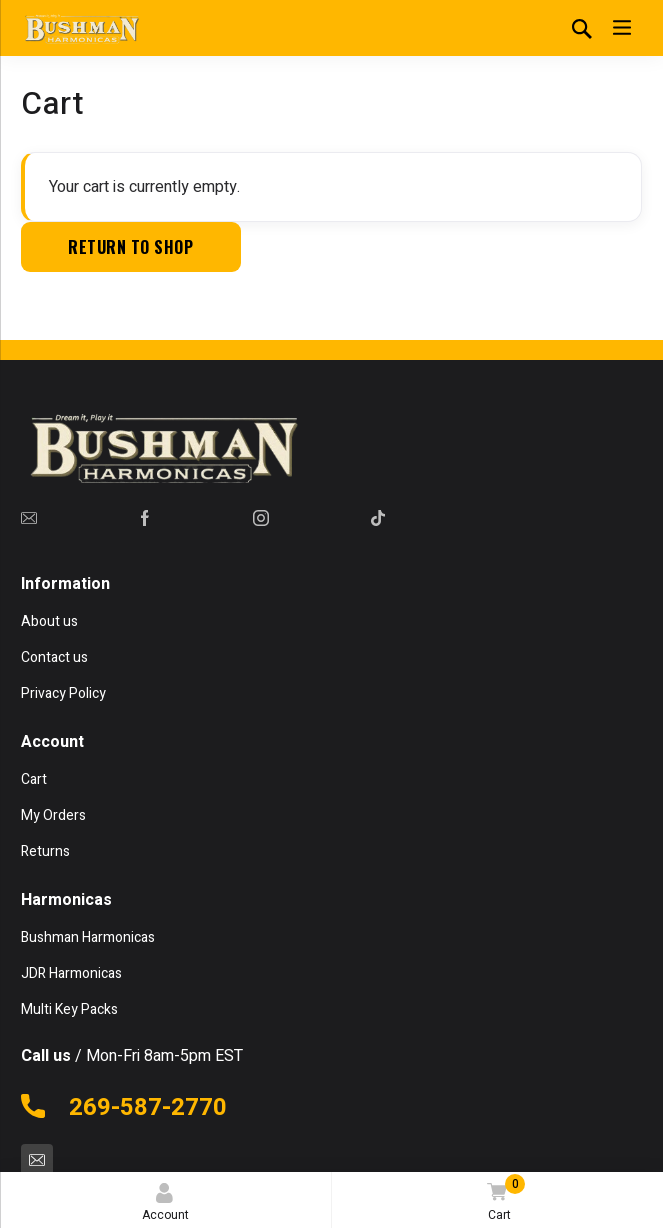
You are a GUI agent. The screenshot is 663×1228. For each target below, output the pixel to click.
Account (165, 1203)
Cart (503, 1199)
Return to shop (130, 247)
